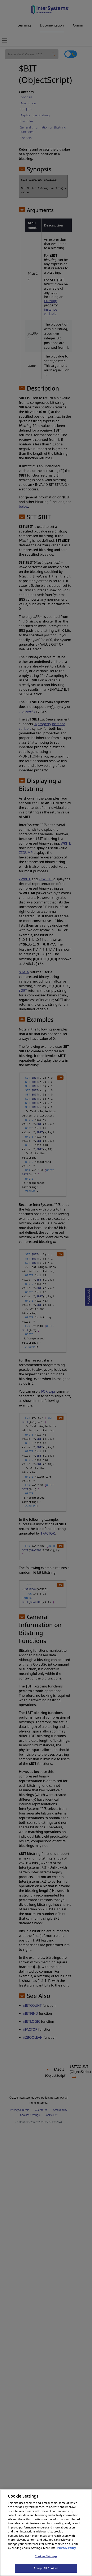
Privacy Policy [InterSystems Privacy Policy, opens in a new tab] (66, 2551)
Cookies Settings (46, 2559)
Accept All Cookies (46, 2571)
